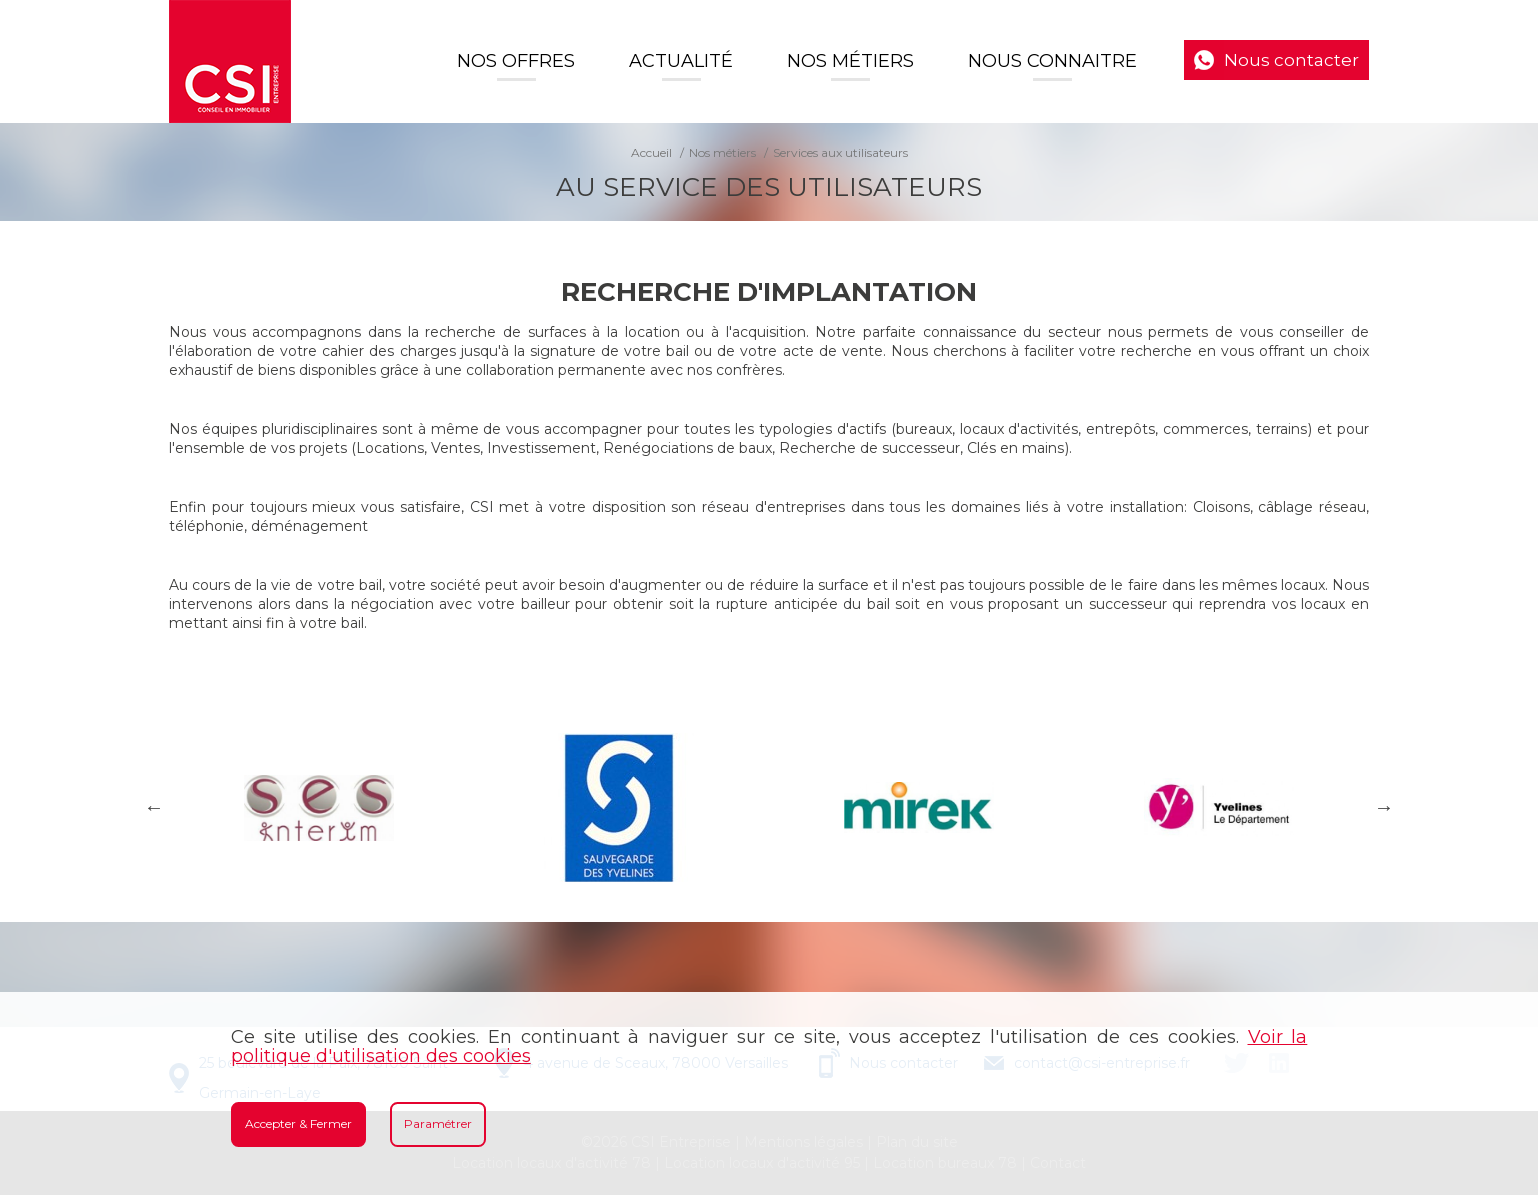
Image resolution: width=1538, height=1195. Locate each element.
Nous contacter (1291, 60)
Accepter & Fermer (298, 1123)
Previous (154, 807)
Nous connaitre (1052, 61)
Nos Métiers (850, 61)
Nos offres (516, 61)
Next (1384, 807)
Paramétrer (438, 1123)
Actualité (681, 61)
